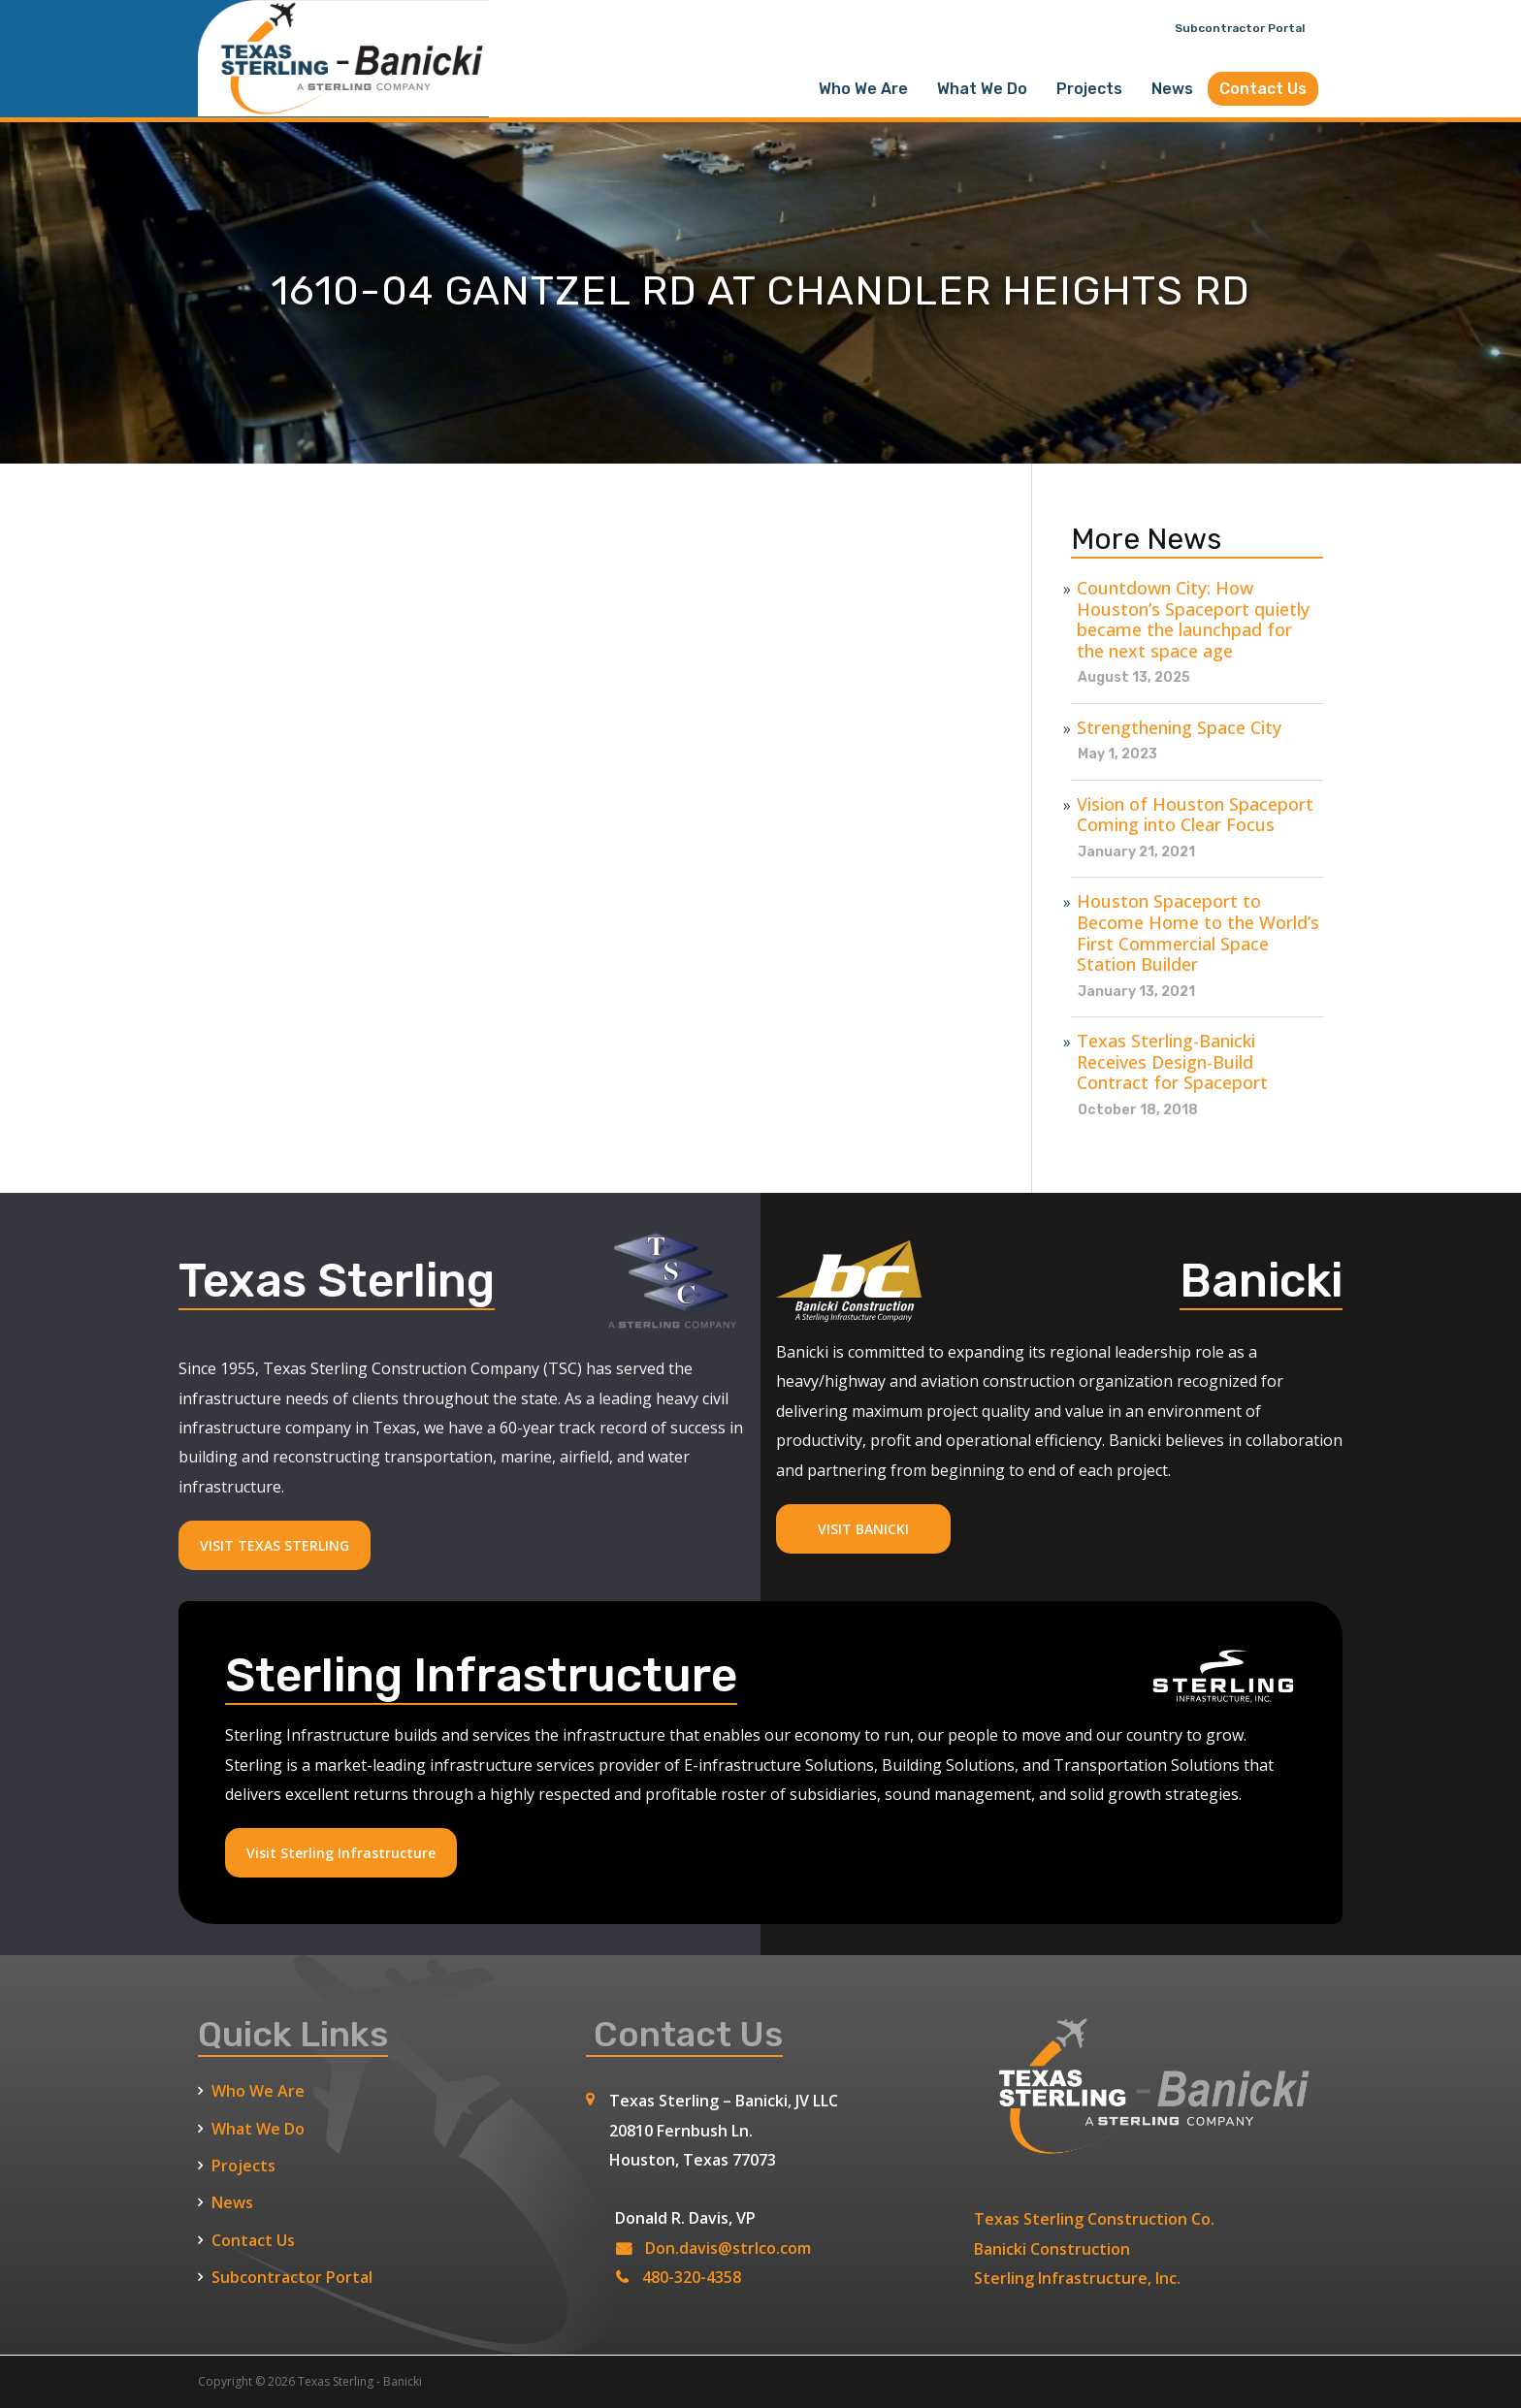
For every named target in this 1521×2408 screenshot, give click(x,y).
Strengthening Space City (1179, 728)
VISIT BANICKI (863, 1529)
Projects (1089, 89)
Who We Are (863, 89)
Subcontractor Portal (1240, 28)
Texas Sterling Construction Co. (1094, 2219)
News (1172, 89)
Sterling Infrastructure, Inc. (1077, 2278)
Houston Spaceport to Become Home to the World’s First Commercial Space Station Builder (1198, 933)
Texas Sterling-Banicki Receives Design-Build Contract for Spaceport (1172, 1062)
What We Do (982, 89)
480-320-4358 (691, 2277)
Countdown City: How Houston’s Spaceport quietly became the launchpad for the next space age (1193, 619)
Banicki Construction (1052, 2249)
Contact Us (1263, 89)
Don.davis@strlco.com (728, 2248)
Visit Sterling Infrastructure (341, 1853)
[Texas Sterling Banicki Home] (343, 107)
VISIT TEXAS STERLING (274, 1545)
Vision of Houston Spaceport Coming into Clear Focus (1195, 815)
